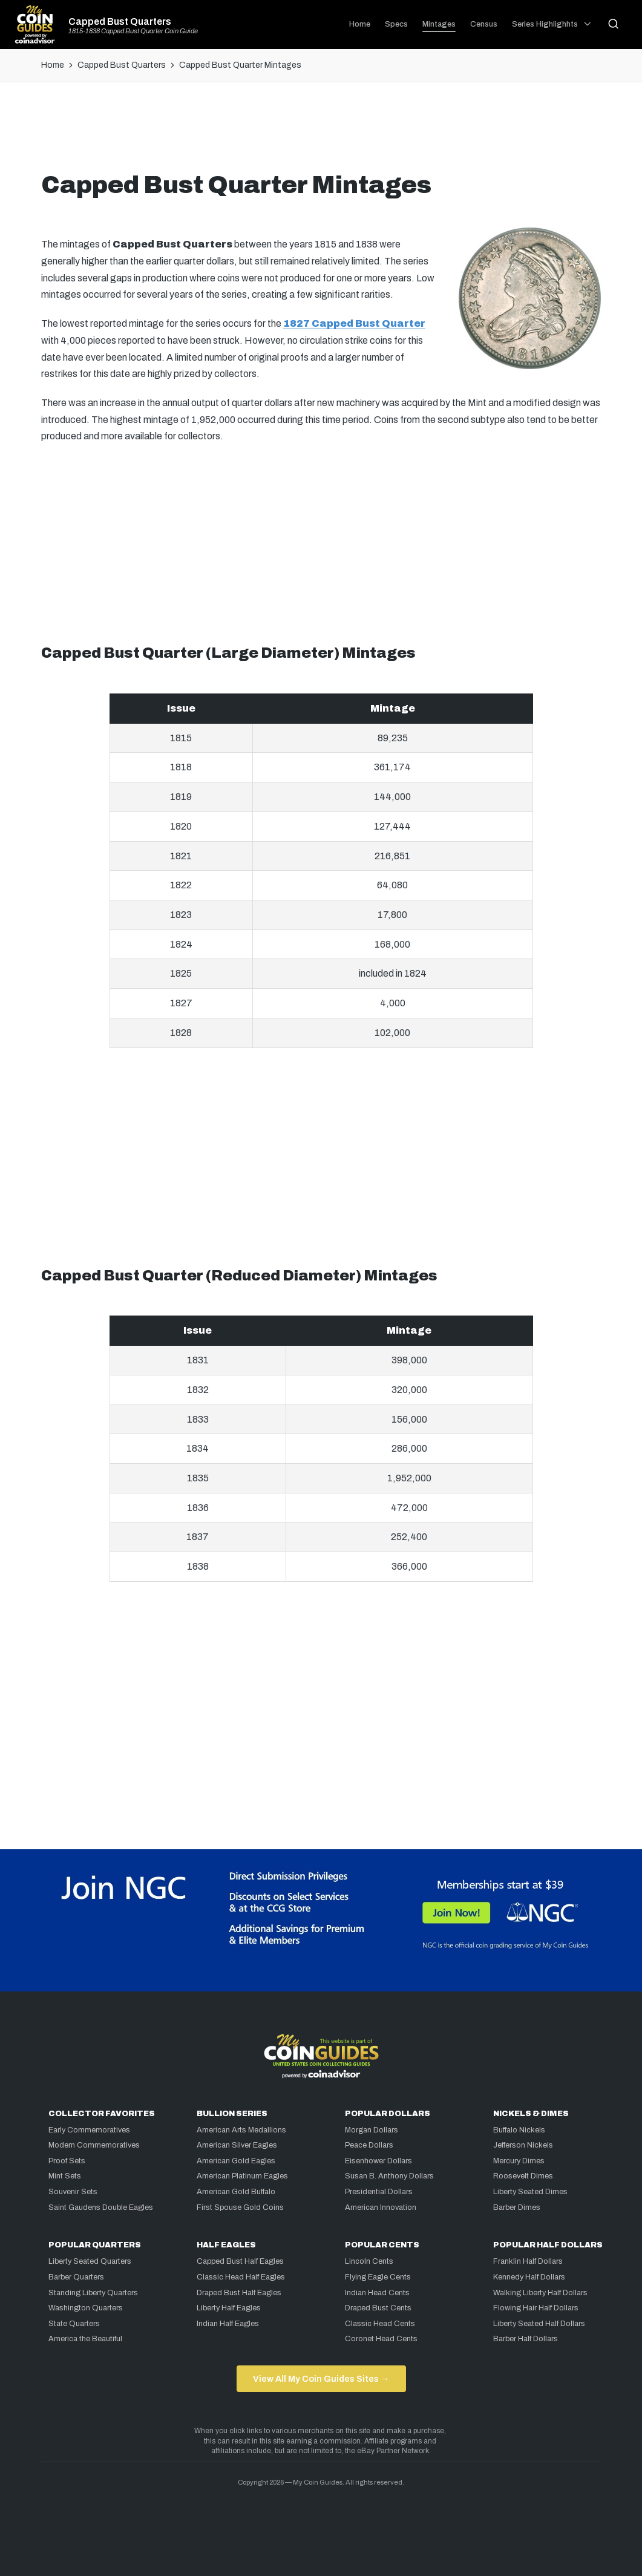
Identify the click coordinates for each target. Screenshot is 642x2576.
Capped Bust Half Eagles (240, 2261)
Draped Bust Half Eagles (239, 2293)
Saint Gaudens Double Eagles (100, 2207)
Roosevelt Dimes (523, 2176)
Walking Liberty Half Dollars (540, 2293)
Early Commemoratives (89, 2130)
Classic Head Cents (380, 2323)
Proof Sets (66, 2161)
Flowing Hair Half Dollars (535, 2308)
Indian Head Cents (377, 2293)
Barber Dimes (516, 2207)
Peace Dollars (369, 2145)
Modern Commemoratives (94, 2145)
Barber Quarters (76, 2277)
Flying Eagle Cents (378, 2277)
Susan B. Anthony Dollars (389, 2176)
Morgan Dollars (371, 2130)
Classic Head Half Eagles (241, 2277)
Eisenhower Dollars (378, 2161)
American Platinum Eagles (242, 2176)
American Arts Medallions (241, 2130)
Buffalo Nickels (519, 2130)
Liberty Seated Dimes (530, 2192)
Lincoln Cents (369, 2261)
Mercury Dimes (519, 2161)
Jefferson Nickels (523, 2145)
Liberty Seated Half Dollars (539, 2323)
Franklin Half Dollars (528, 2261)
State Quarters (74, 2323)
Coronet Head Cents (381, 2339)
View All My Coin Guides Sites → (321, 2379)
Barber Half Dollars (525, 2339)
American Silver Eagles (237, 2145)
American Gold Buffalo (236, 2192)
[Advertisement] (321, 131)
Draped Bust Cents (378, 2308)
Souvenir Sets (72, 2192)
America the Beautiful (85, 2339)
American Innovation (380, 2207)
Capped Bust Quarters (119, 22)
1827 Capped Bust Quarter (354, 323)
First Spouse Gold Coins (240, 2207)
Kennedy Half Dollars (529, 2277)
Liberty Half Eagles (229, 2308)
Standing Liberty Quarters (93, 2293)
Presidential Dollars (379, 2192)
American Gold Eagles (236, 2161)
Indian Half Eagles (228, 2323)
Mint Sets (64, 2176)
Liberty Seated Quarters (89, 2261)
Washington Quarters (85, 2308)
